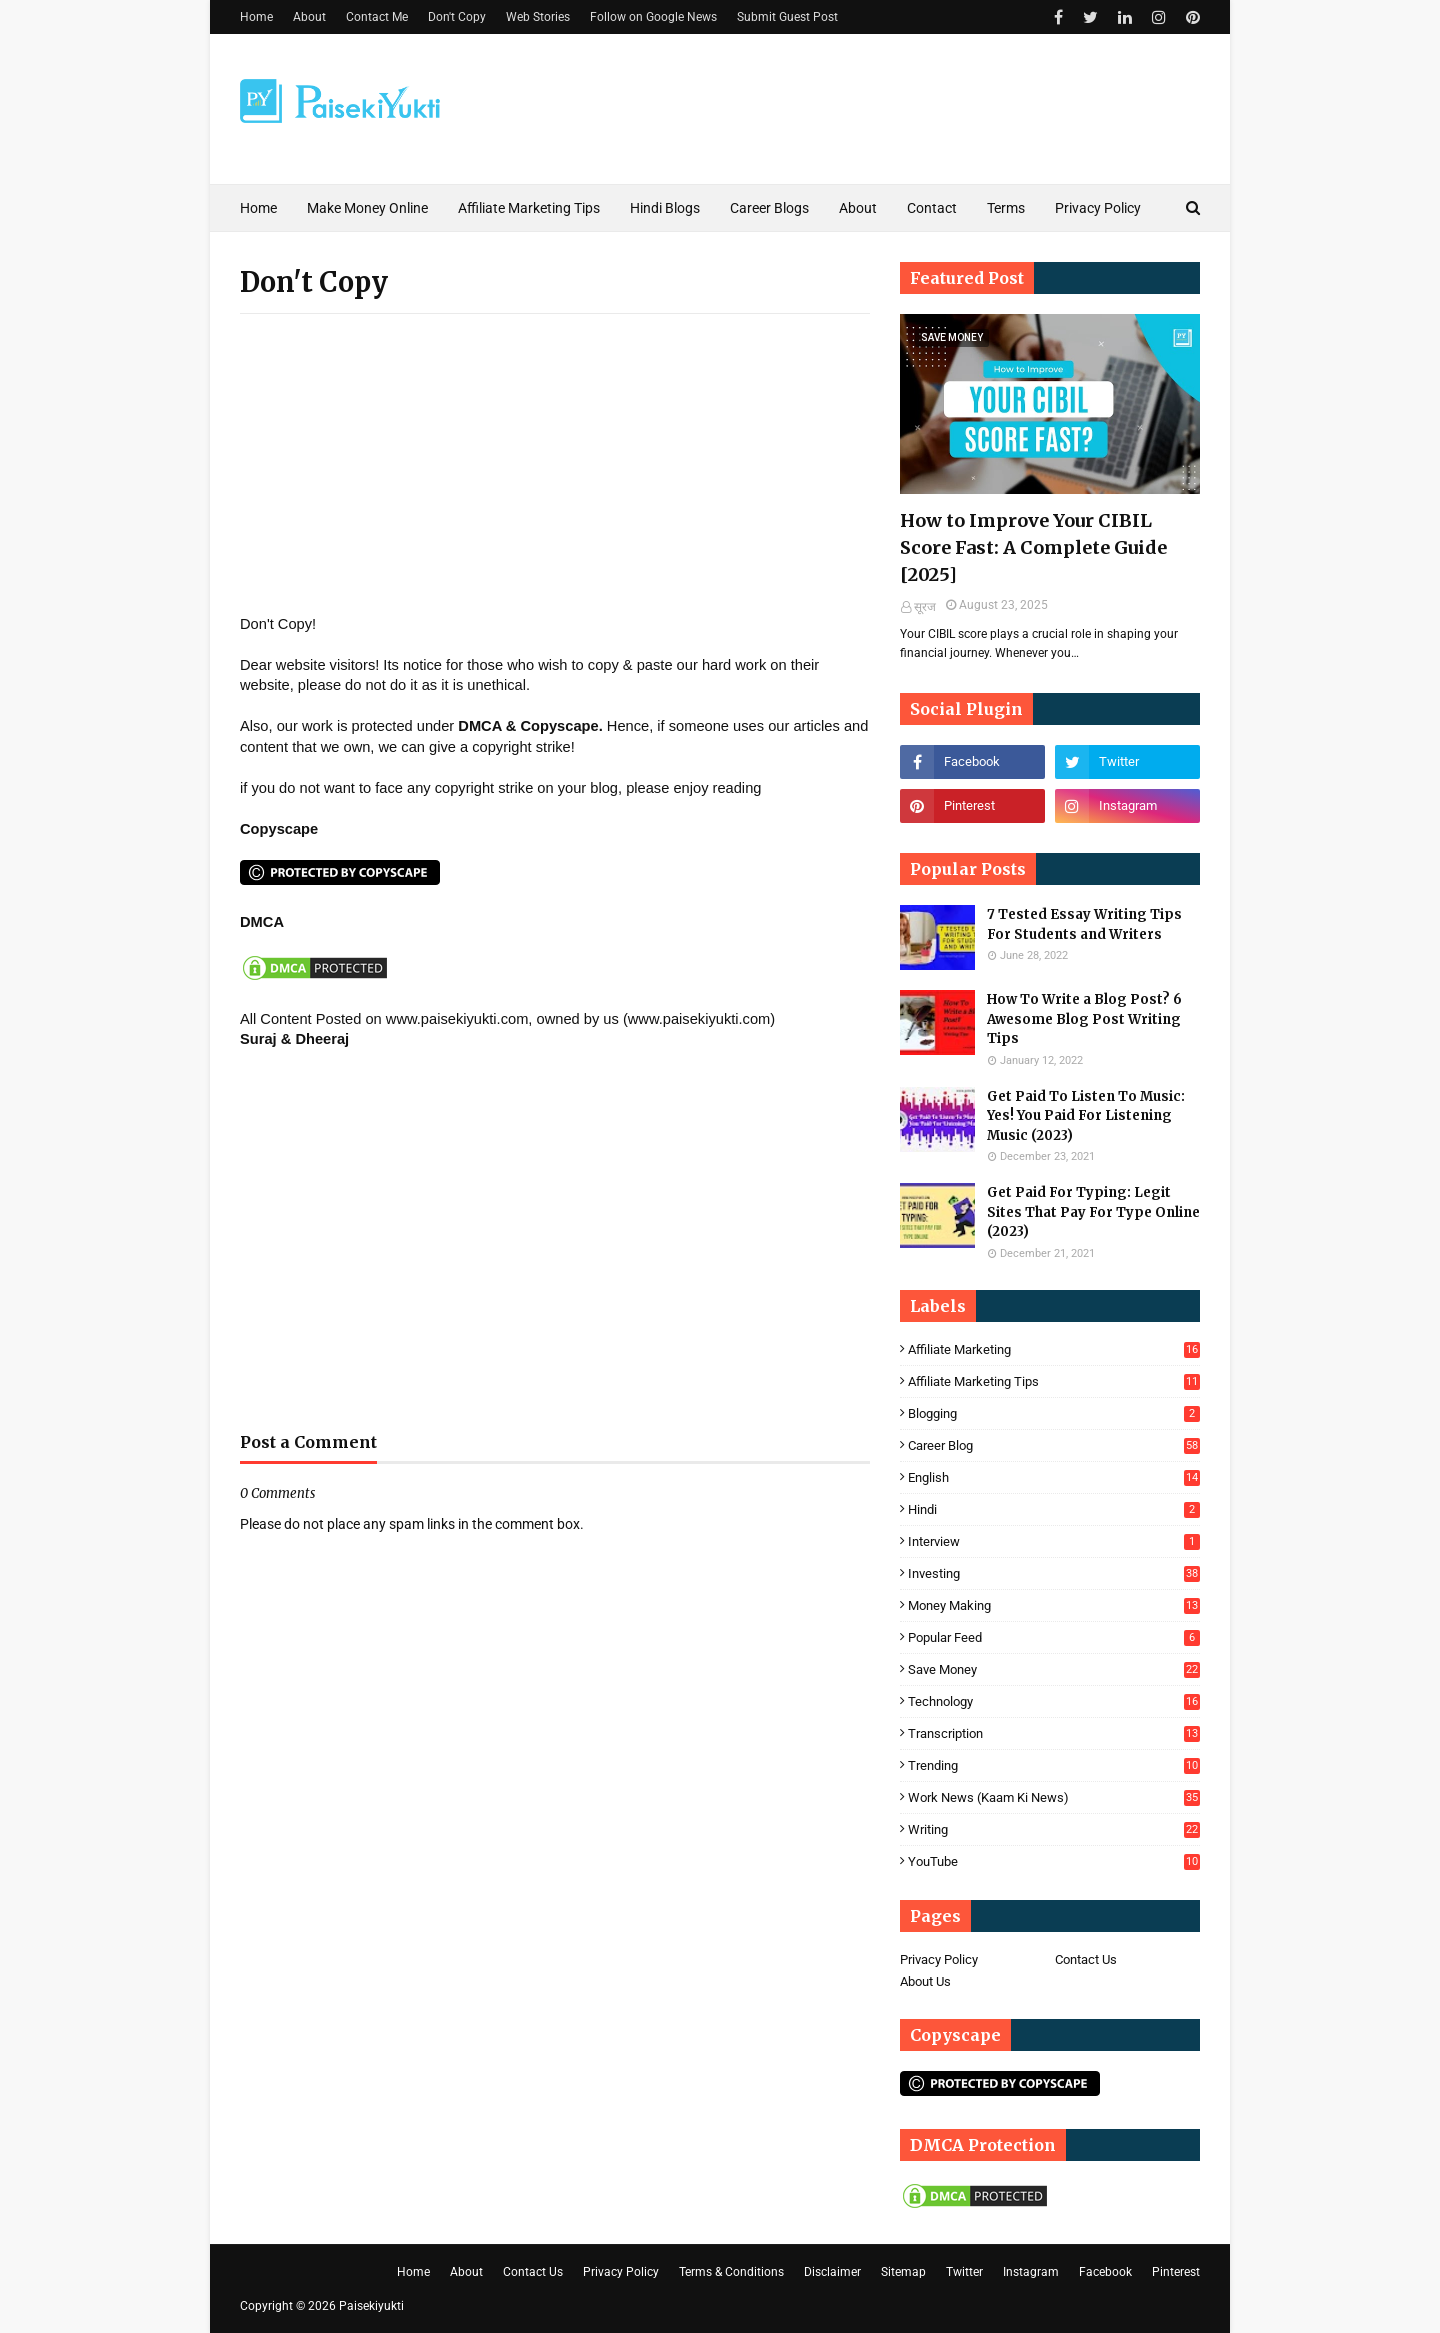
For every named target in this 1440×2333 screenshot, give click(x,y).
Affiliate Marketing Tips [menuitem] (529, 208)
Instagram (1031, 2272)
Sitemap (903, 2272)
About (309, 17)
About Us (925, 1981)
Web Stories (538, 17)
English (1054, 1477)
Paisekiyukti (371, 2306)
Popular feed (1054, 1637)
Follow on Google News (653, 17)
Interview (1054, 1541)
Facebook (1105, 2272)
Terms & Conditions (731, 2272)
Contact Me (377, 17)
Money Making (1054, 1605)
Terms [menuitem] (1006, 208)
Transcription (1054, 1733)
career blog (1054, 1445)
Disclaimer (832, 2272)
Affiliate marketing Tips (1054, 1381)
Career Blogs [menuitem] (769, 208)
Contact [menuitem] (932, 208)
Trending (1054, 1765)
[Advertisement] (555, 474)
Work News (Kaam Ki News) (1054, 1797)
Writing (1054, 1829)
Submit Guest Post (787, 17)
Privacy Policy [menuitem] (1098, 208)
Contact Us (1086, 1959)
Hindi (1054, 1509)
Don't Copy (457, 17)
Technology (1054, 1701)
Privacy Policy (939, 1959)
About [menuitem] (858, 208)
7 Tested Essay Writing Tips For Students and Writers (1084, 924)
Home (256, 17)
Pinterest (1176, 2272)
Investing (1054, 1573)
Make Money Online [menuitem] (367, 208)
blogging (1054, 1413)
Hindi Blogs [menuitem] (665, 208)
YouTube (1054, 1861)
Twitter (964, 2272)
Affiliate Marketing (1054, 1349)
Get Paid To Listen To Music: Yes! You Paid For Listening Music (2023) (1086, 1116)
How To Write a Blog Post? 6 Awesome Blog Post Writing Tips (1084, 1019)
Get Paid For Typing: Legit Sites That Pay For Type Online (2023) (1093, 1212)
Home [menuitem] (258, 208)
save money (1054, 1669)
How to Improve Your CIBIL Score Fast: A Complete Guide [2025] (1033, 547)
